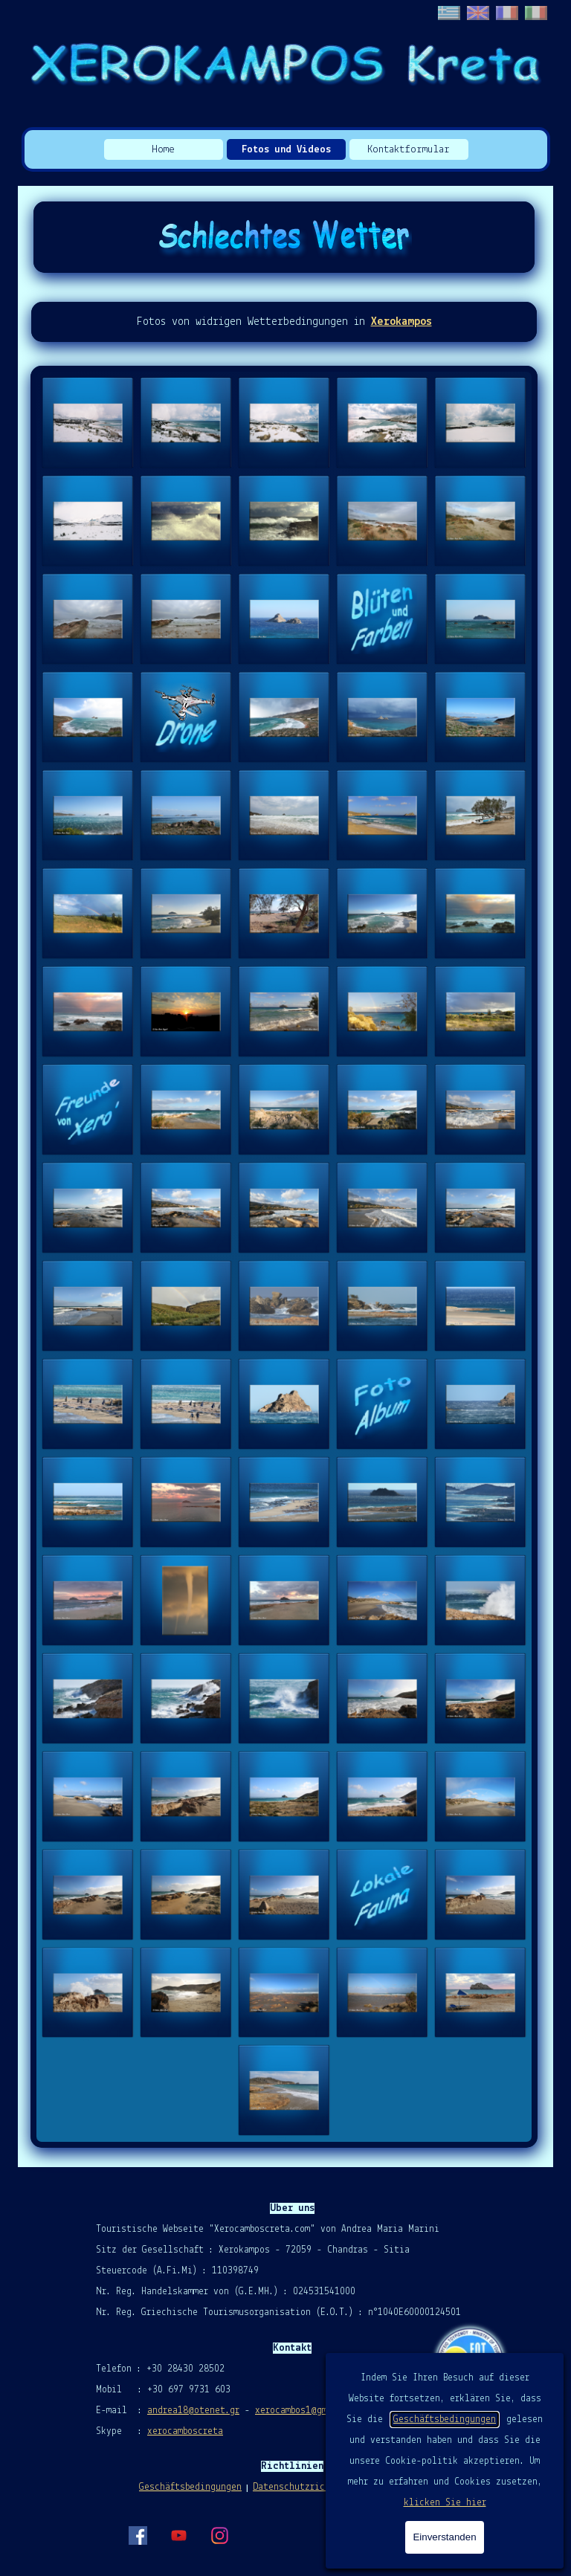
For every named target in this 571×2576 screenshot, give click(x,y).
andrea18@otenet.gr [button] (193, 2410)
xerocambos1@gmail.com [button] (309, 2410)
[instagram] (219, 2535)
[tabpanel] (284, 321)
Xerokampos (401, 322)
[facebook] (137, 2535)
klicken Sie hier (445, 2503)
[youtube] (178, 2535)
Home (163, 149)
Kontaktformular (408, 149)
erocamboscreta (187, 2431)
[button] (88, 423)
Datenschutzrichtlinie (307, 2487)
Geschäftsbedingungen (444, 2419)
